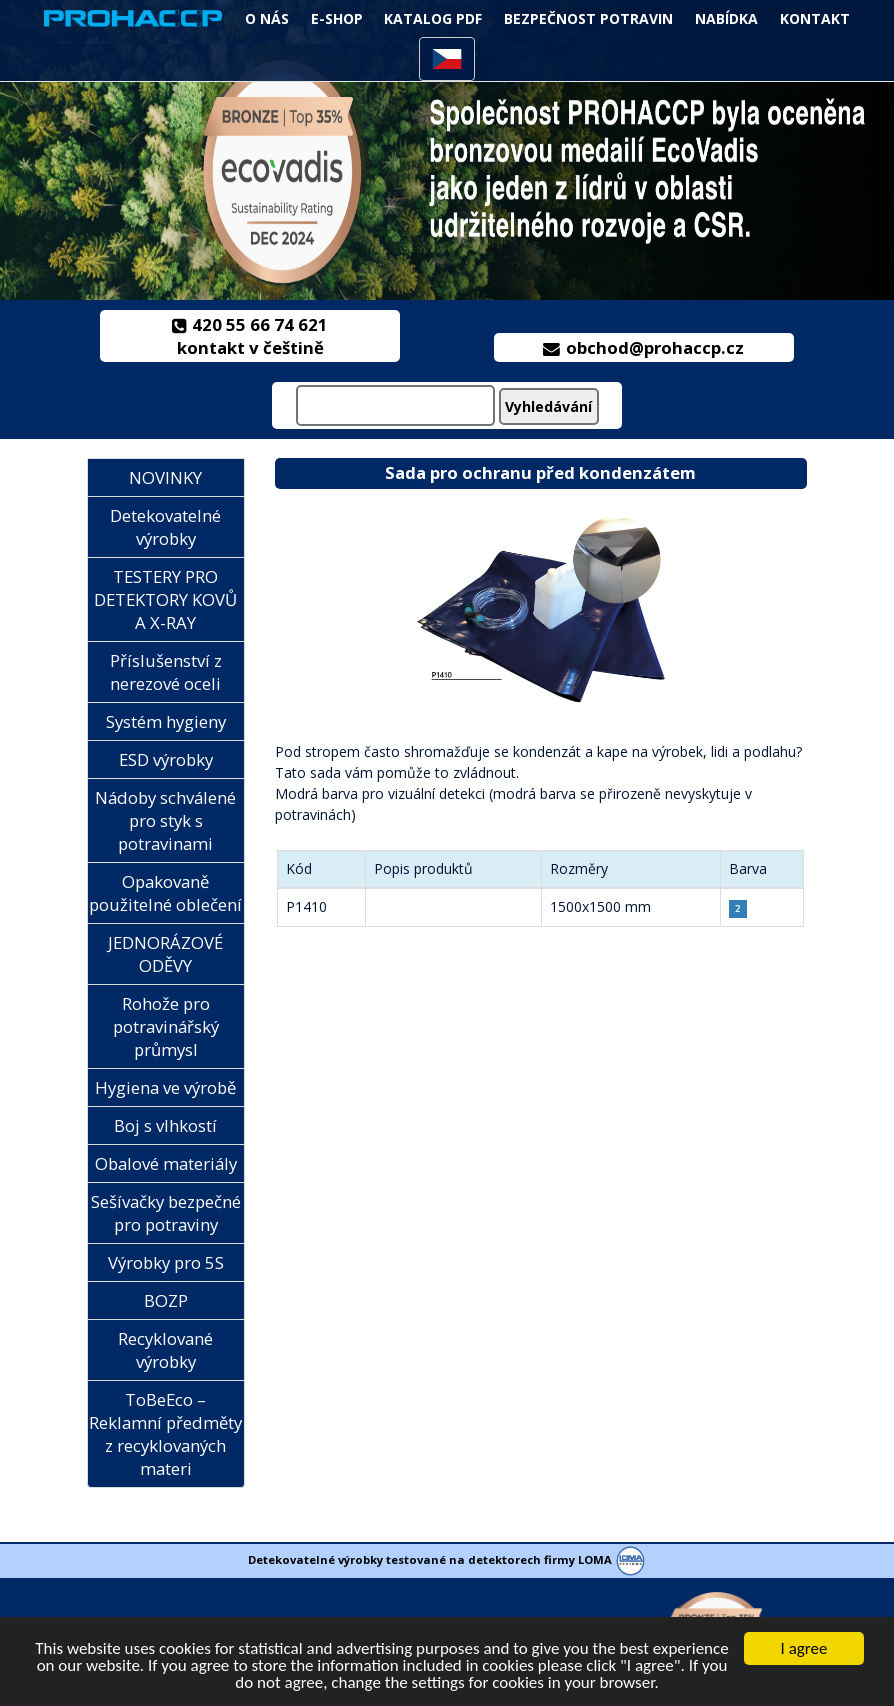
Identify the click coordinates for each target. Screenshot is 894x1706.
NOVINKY (165, 477)
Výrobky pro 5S (166, 1262)
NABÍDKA (726, 18)
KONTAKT (815, 18)
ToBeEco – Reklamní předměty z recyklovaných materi (165, 1434)
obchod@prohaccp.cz (643, 347)
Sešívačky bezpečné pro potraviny (166, 1213)
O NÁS (267, 18)
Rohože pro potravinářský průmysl (166, 1026)
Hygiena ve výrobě (165, 1087)
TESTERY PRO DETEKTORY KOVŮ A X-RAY (165, 599)
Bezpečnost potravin (588, 18)
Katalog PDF (433, 18)
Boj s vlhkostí (165, 1125)
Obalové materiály (166, 1163)
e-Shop (337, 18)
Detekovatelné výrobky (165, 527)
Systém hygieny (166, 721)
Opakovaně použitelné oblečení (165, 893)
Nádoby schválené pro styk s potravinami (165, 820)
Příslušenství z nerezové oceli (166, 672)
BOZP (166, 1300)
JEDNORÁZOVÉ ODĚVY (165, 954)
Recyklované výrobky (165, 1350)
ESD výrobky (166, 759)
